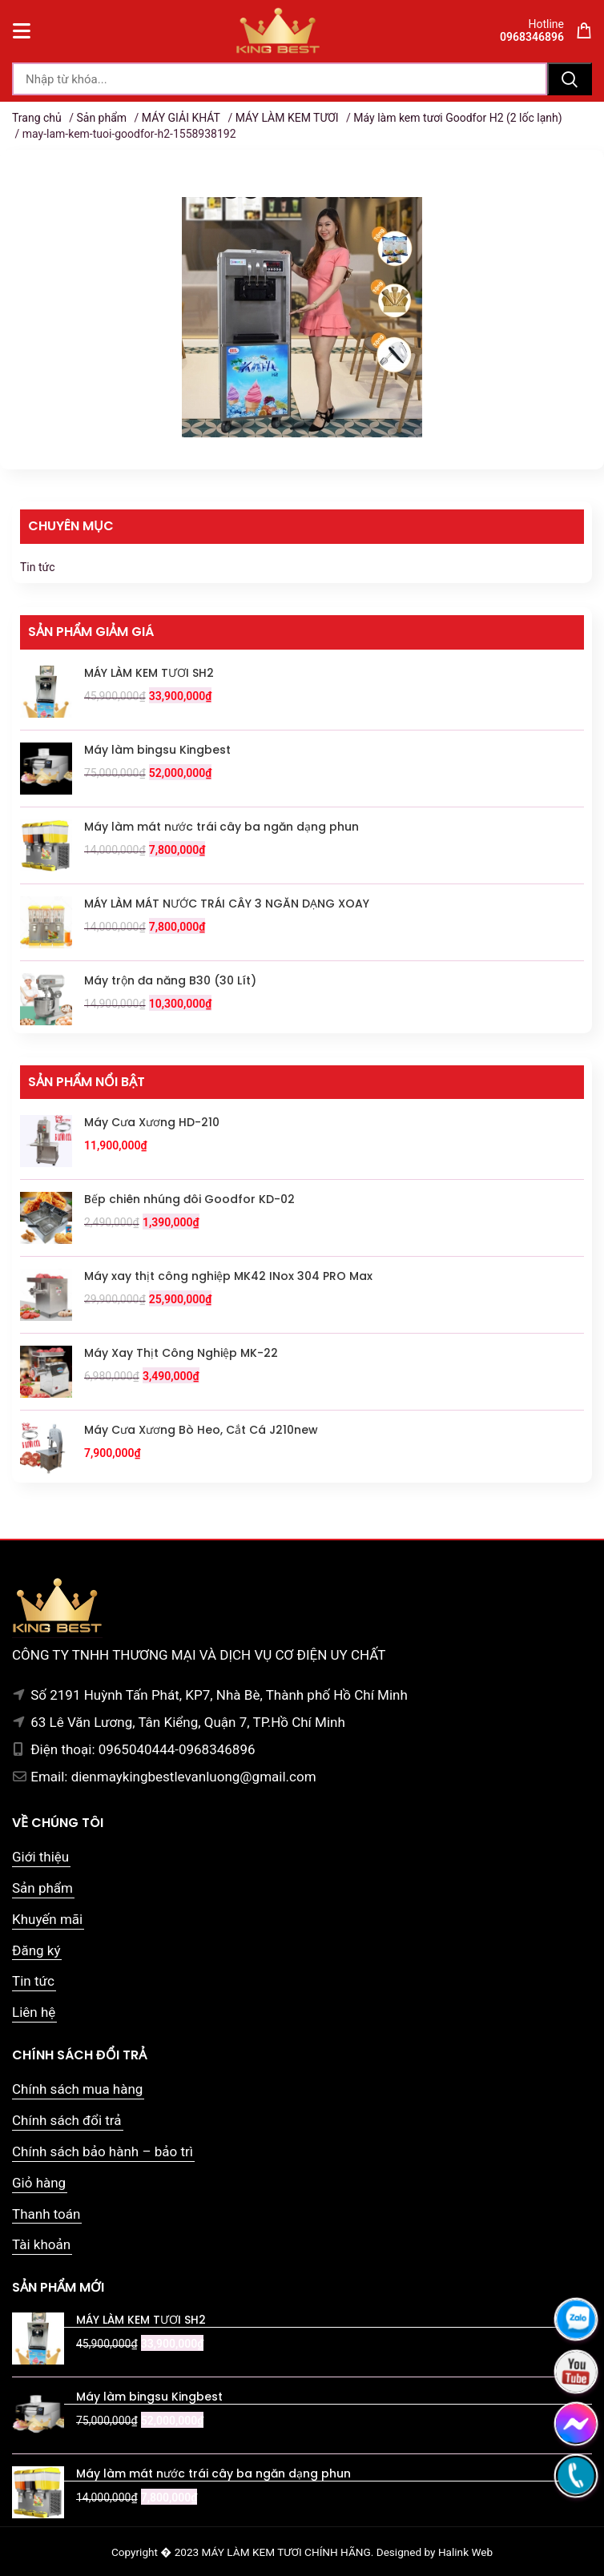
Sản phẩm (101, 117)
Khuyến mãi (47, 1919)
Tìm (569, 78)
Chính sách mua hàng (77, 2089)
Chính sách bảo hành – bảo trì (102, 2151)
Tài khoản (41, 2244)
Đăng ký (36, 1950)
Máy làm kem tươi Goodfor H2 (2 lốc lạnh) (457, 117)
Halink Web (465, 2552)
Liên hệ (33, 2012)
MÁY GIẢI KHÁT (181, 117)
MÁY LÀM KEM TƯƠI (287, 117)
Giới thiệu (40, 1857)
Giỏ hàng (39, 2183)
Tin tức (37, 567)
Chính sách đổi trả (67, 2120)
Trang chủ (37, 117)
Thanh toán (46, 2214)
